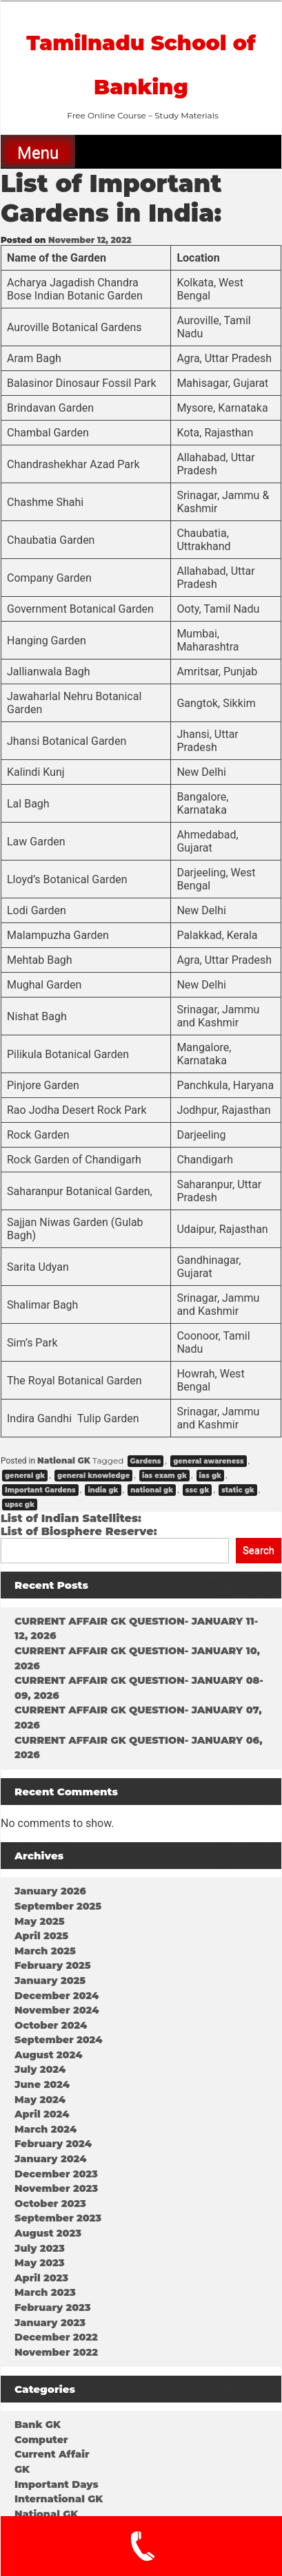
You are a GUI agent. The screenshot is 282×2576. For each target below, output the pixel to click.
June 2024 (42, 2084)
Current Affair (51, 2454)
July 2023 (39, 2248)
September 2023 (57, 2218)
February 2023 (52, 2307)
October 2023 (50, 2203)
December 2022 (56, 2337)
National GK (63, 1460)
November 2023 (56, 2188)
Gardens (145, 1461)
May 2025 (39, 1921)
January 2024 (50, 2159)
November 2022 (56, 2352)
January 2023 (49, 2322)
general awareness (208, 1461)
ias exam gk (164, 1475)
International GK (58, 2499)
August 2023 (47, 2233)
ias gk (210, 1475)
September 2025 (57, 1906)
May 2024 (40, 2099)
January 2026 (50, 1891)
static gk (237, 1490)
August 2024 (48, 2055)
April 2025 (41, 1936)
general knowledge (93, 1475)
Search (258, 1550)
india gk (103, 1490)
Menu (38, 152)
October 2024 (50, 2025)
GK (22, 2469)
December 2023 (56, 2174)
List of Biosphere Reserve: (79, 1531)
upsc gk (19, 1504)
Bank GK (37, 2424)
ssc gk (197, 1490)
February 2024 (53, 2143)
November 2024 (56, 2010)
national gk (151, 1490)
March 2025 (45, 1951)
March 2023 (45, 2292)
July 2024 (40, 2069)
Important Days (56, 2484)
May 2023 (39, 2263)
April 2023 (41, 2278)
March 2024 (45, 2129)
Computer (41, 2440)
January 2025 (49, 1980)
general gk (25, 1475)
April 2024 (42, 2114)
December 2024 (56, 1995)
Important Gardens (40, 1490)
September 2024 (58, 2040)
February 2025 (52, 1965)
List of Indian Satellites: (71, 1518)
